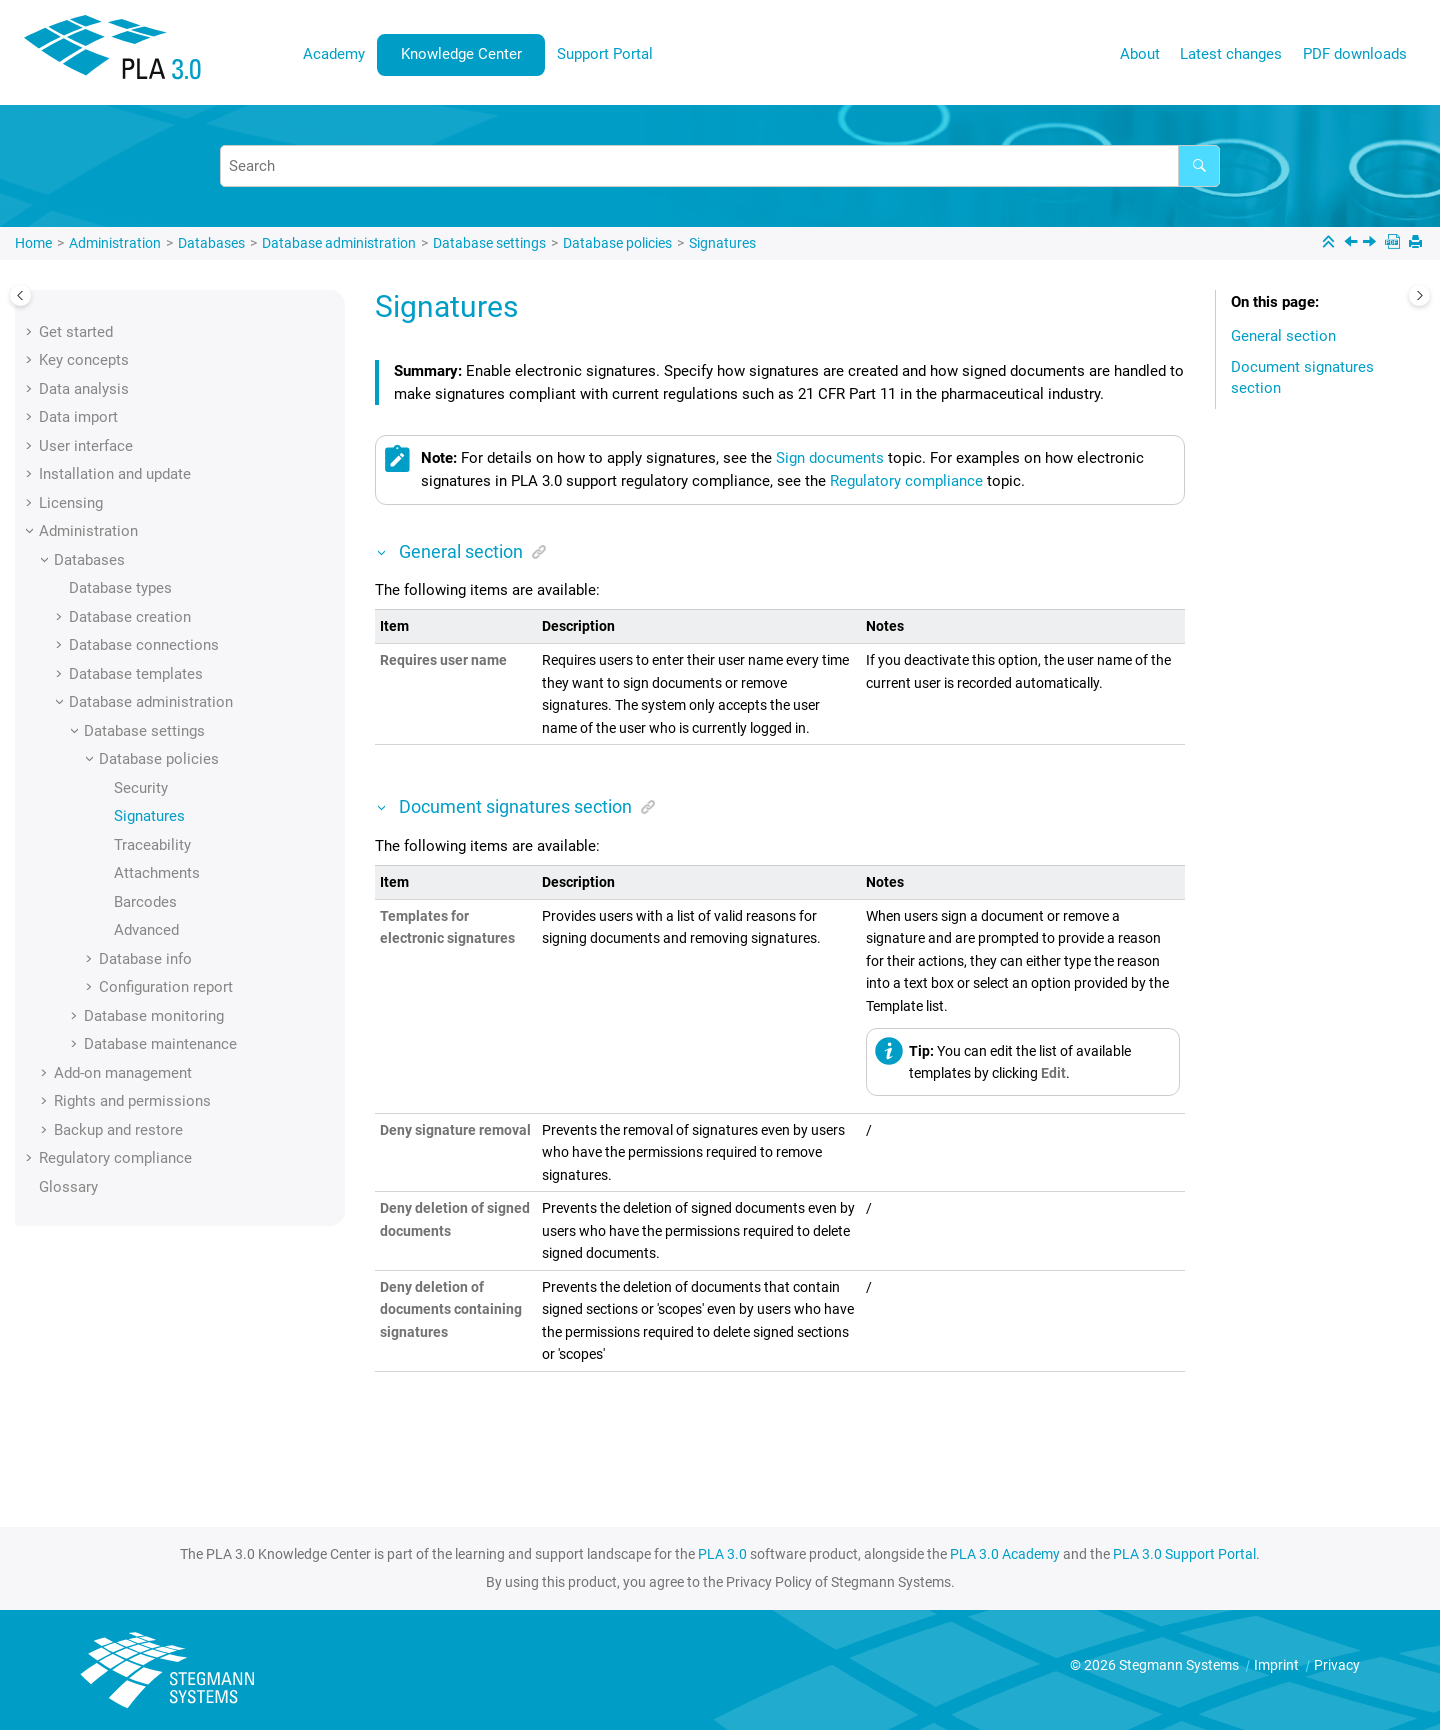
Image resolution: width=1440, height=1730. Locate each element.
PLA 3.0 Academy (1005, 1554)
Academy (334, 54)
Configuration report (166, 987)
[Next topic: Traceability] (1371, 244)
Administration (115, 243)
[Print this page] (1417, 243)
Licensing (71, 503)
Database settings (489, 243)
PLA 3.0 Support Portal (1184, 1554)
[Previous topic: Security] (1353, 244)
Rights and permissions (132, 1101)
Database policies (617, 243)
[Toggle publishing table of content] (20, 295)
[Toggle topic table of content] (1419, 295)
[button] (31, 332)
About (1140, 54)
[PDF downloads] (1394, 243)
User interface (86, 446)
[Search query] (720, 166)
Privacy (1337, 1665)
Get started (76, 332)
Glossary (68, 1187)
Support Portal (605, 54)
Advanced (146, 930)
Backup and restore (118, 1130)
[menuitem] (334, 54)
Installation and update (115, 474)
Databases (211, 243)
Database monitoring (154, 1016)
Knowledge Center (461, 54)
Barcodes (145, 902)
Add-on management (123, 1073)
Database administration (339, 243)
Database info (145, 959)
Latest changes (1231, 54)
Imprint (1278, 1665)
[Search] (1199, 166)
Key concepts (84, 360)
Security (141, 788)
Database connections (144, 645)
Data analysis (84, 389)
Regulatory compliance (115, 1158)
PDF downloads (1355, 54)
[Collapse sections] (1330, 243)
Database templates (136, 674)
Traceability (152, 845)
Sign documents (830, 458)
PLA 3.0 (722, 1554)
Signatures (722, 243)
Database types (120, 588)
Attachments (157, 873)
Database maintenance (160, 1044)
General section (1283, 336)
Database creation (130, 617)
